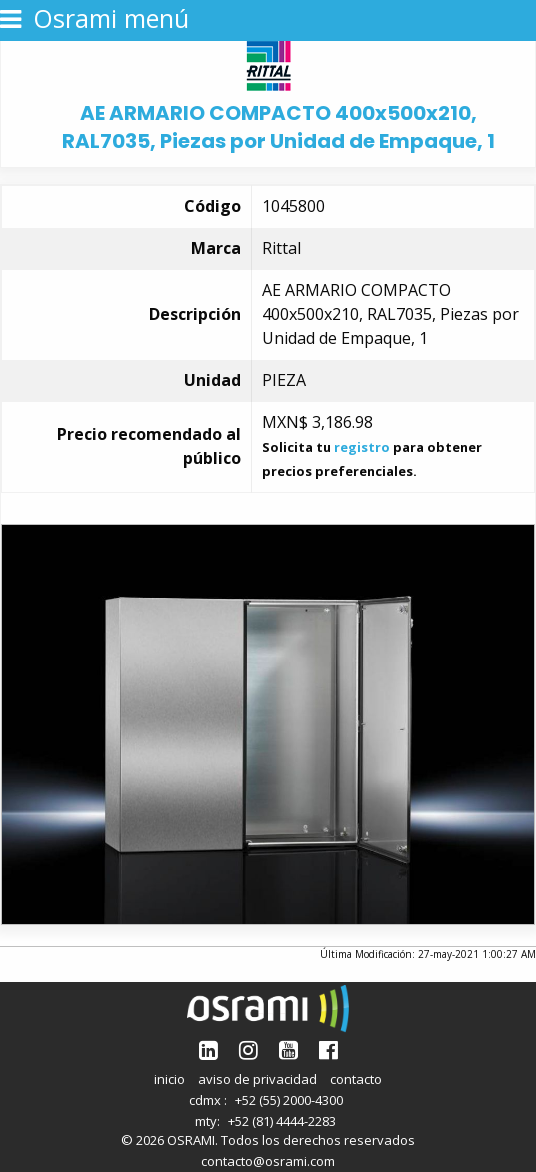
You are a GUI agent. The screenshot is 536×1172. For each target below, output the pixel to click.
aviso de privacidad (257, 1079)
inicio (169, 1079)
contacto (356, 1079)
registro (362, 447)
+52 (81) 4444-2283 (282, 1121)
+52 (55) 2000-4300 (289, 1100)
